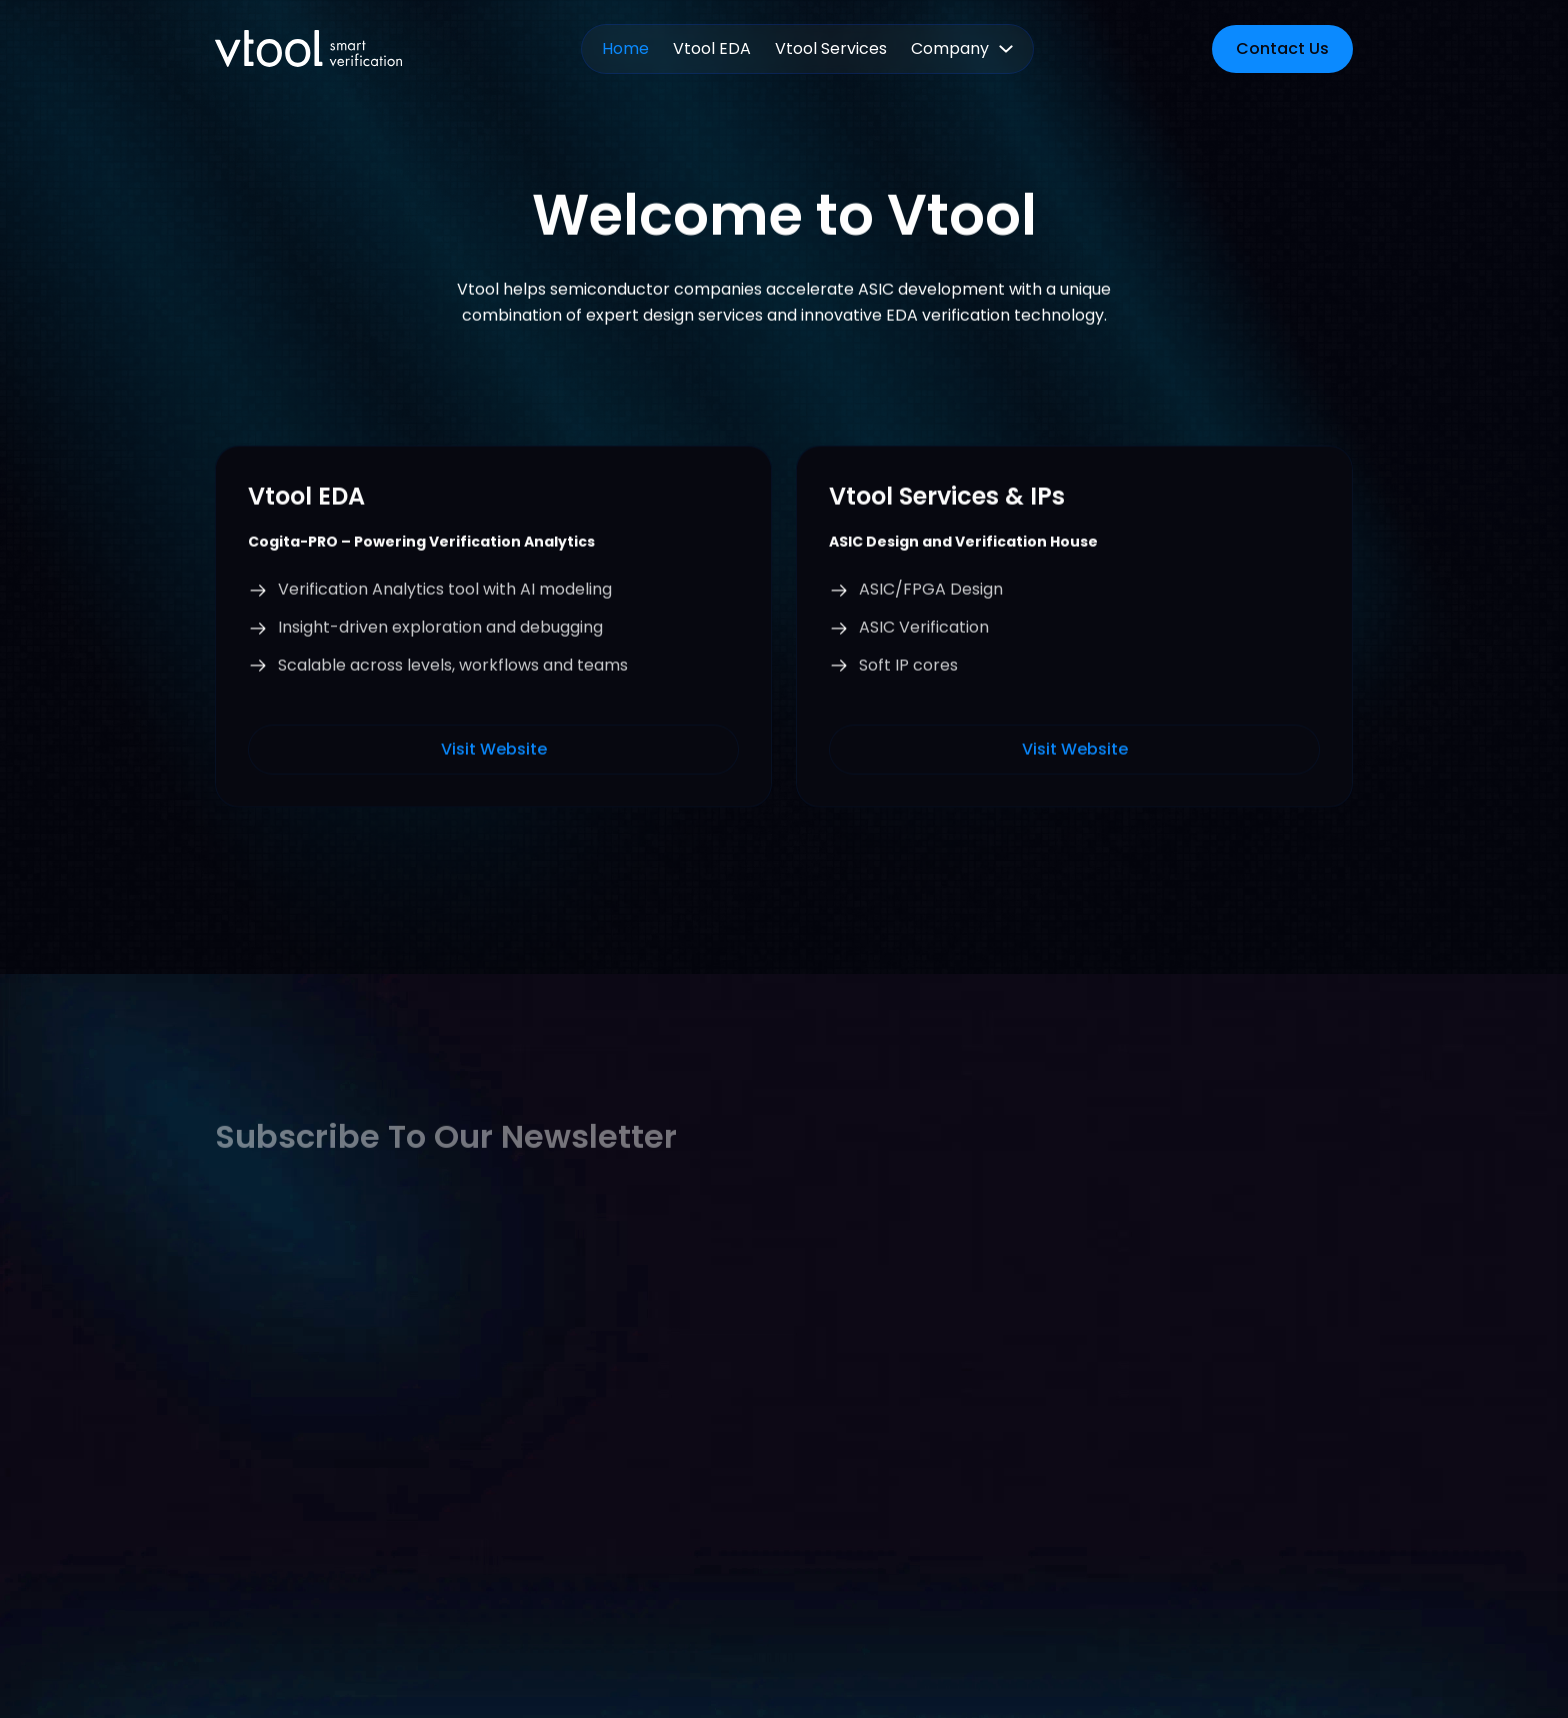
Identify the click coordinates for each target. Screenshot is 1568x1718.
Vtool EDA (712, 48)
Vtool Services (831, 48)
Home (625, 48)
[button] (962, 49)
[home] (308, 48)
